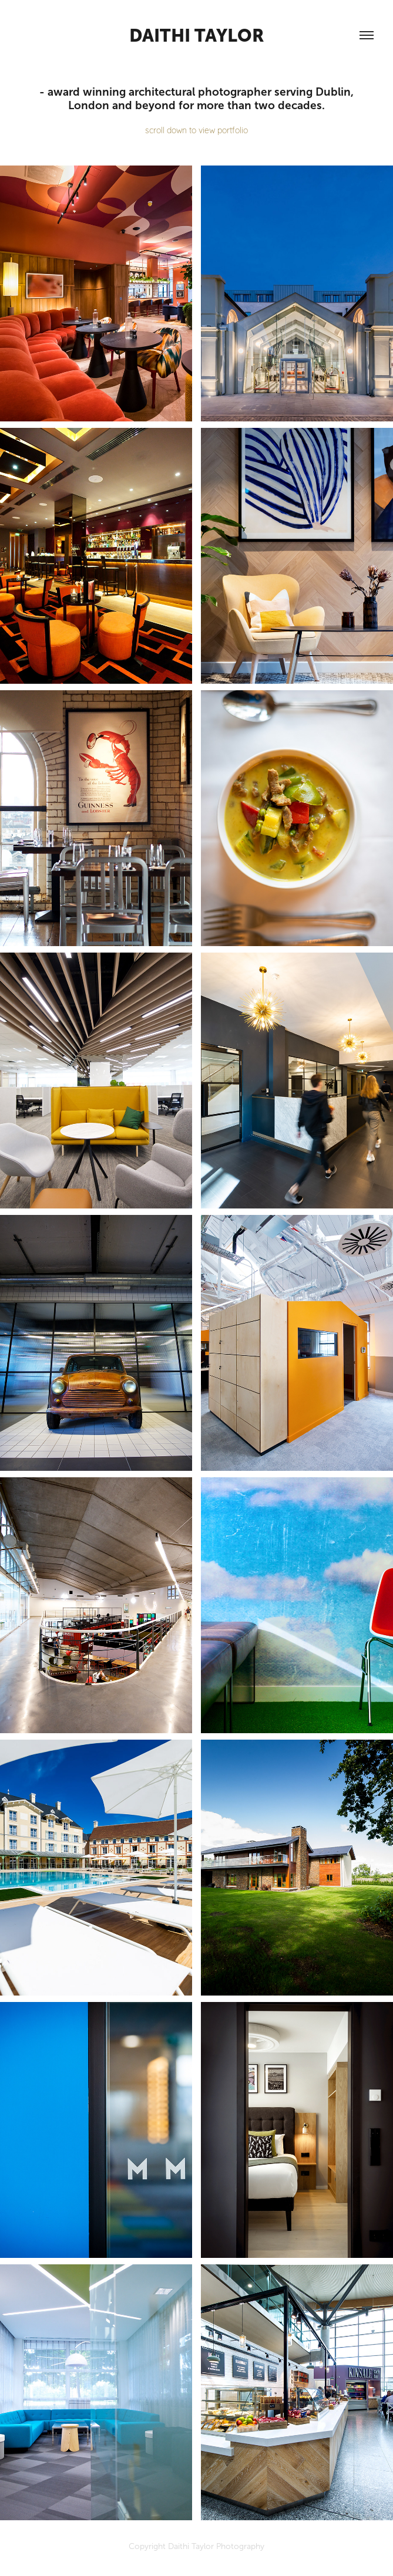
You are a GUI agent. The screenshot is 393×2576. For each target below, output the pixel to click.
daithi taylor (196, 35)
